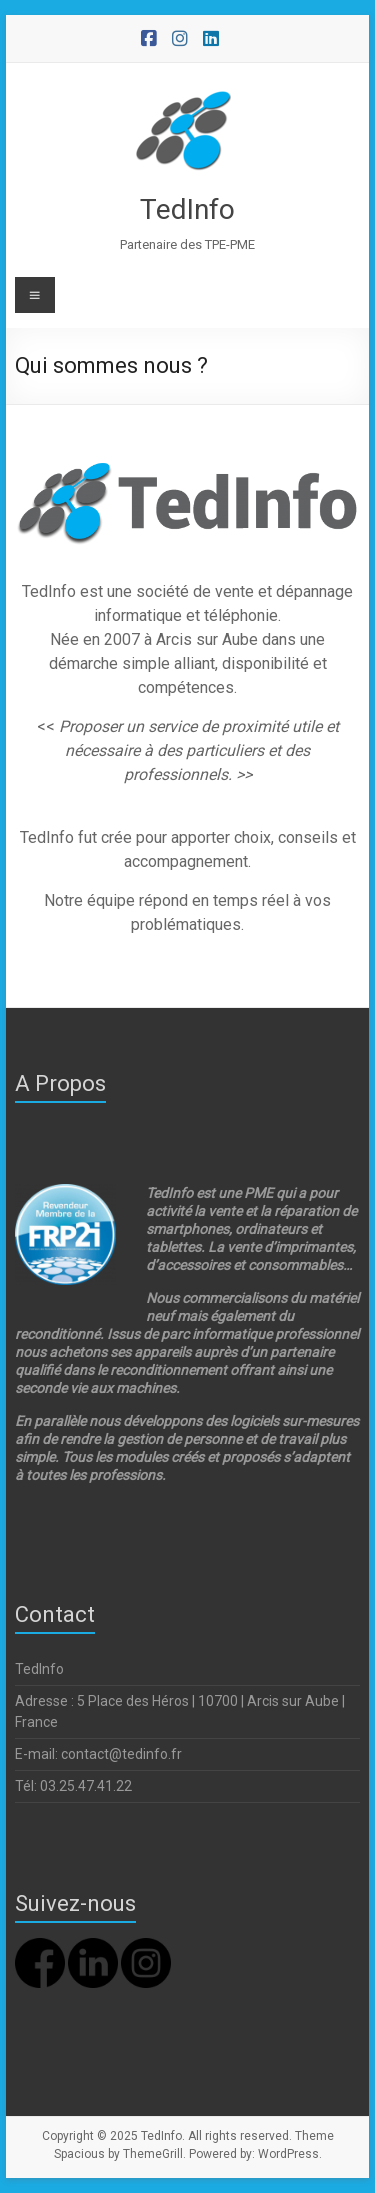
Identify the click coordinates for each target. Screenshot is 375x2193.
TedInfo (187, 209)
